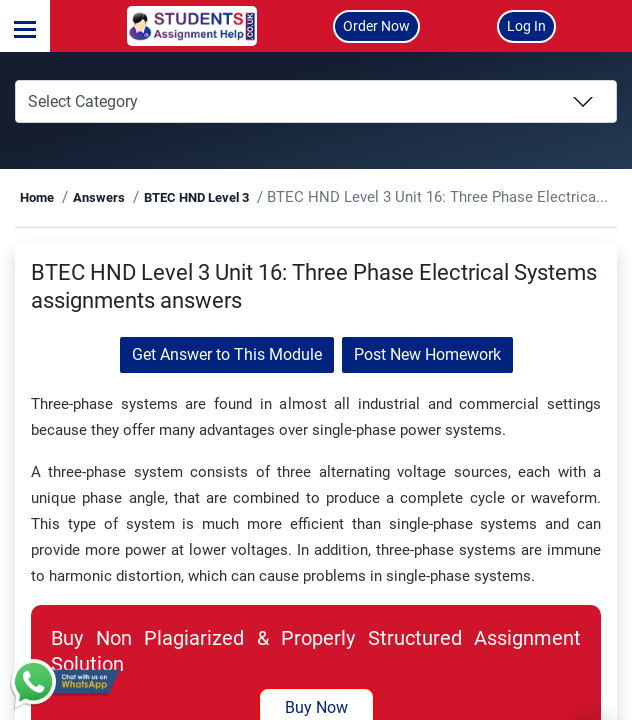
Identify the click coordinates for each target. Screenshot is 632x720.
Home (83, 197)
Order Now (376, 26)
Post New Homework (427, 354)
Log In (526, 26)
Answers (145, 197)
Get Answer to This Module (227, 354)
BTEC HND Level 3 (242, 197)
